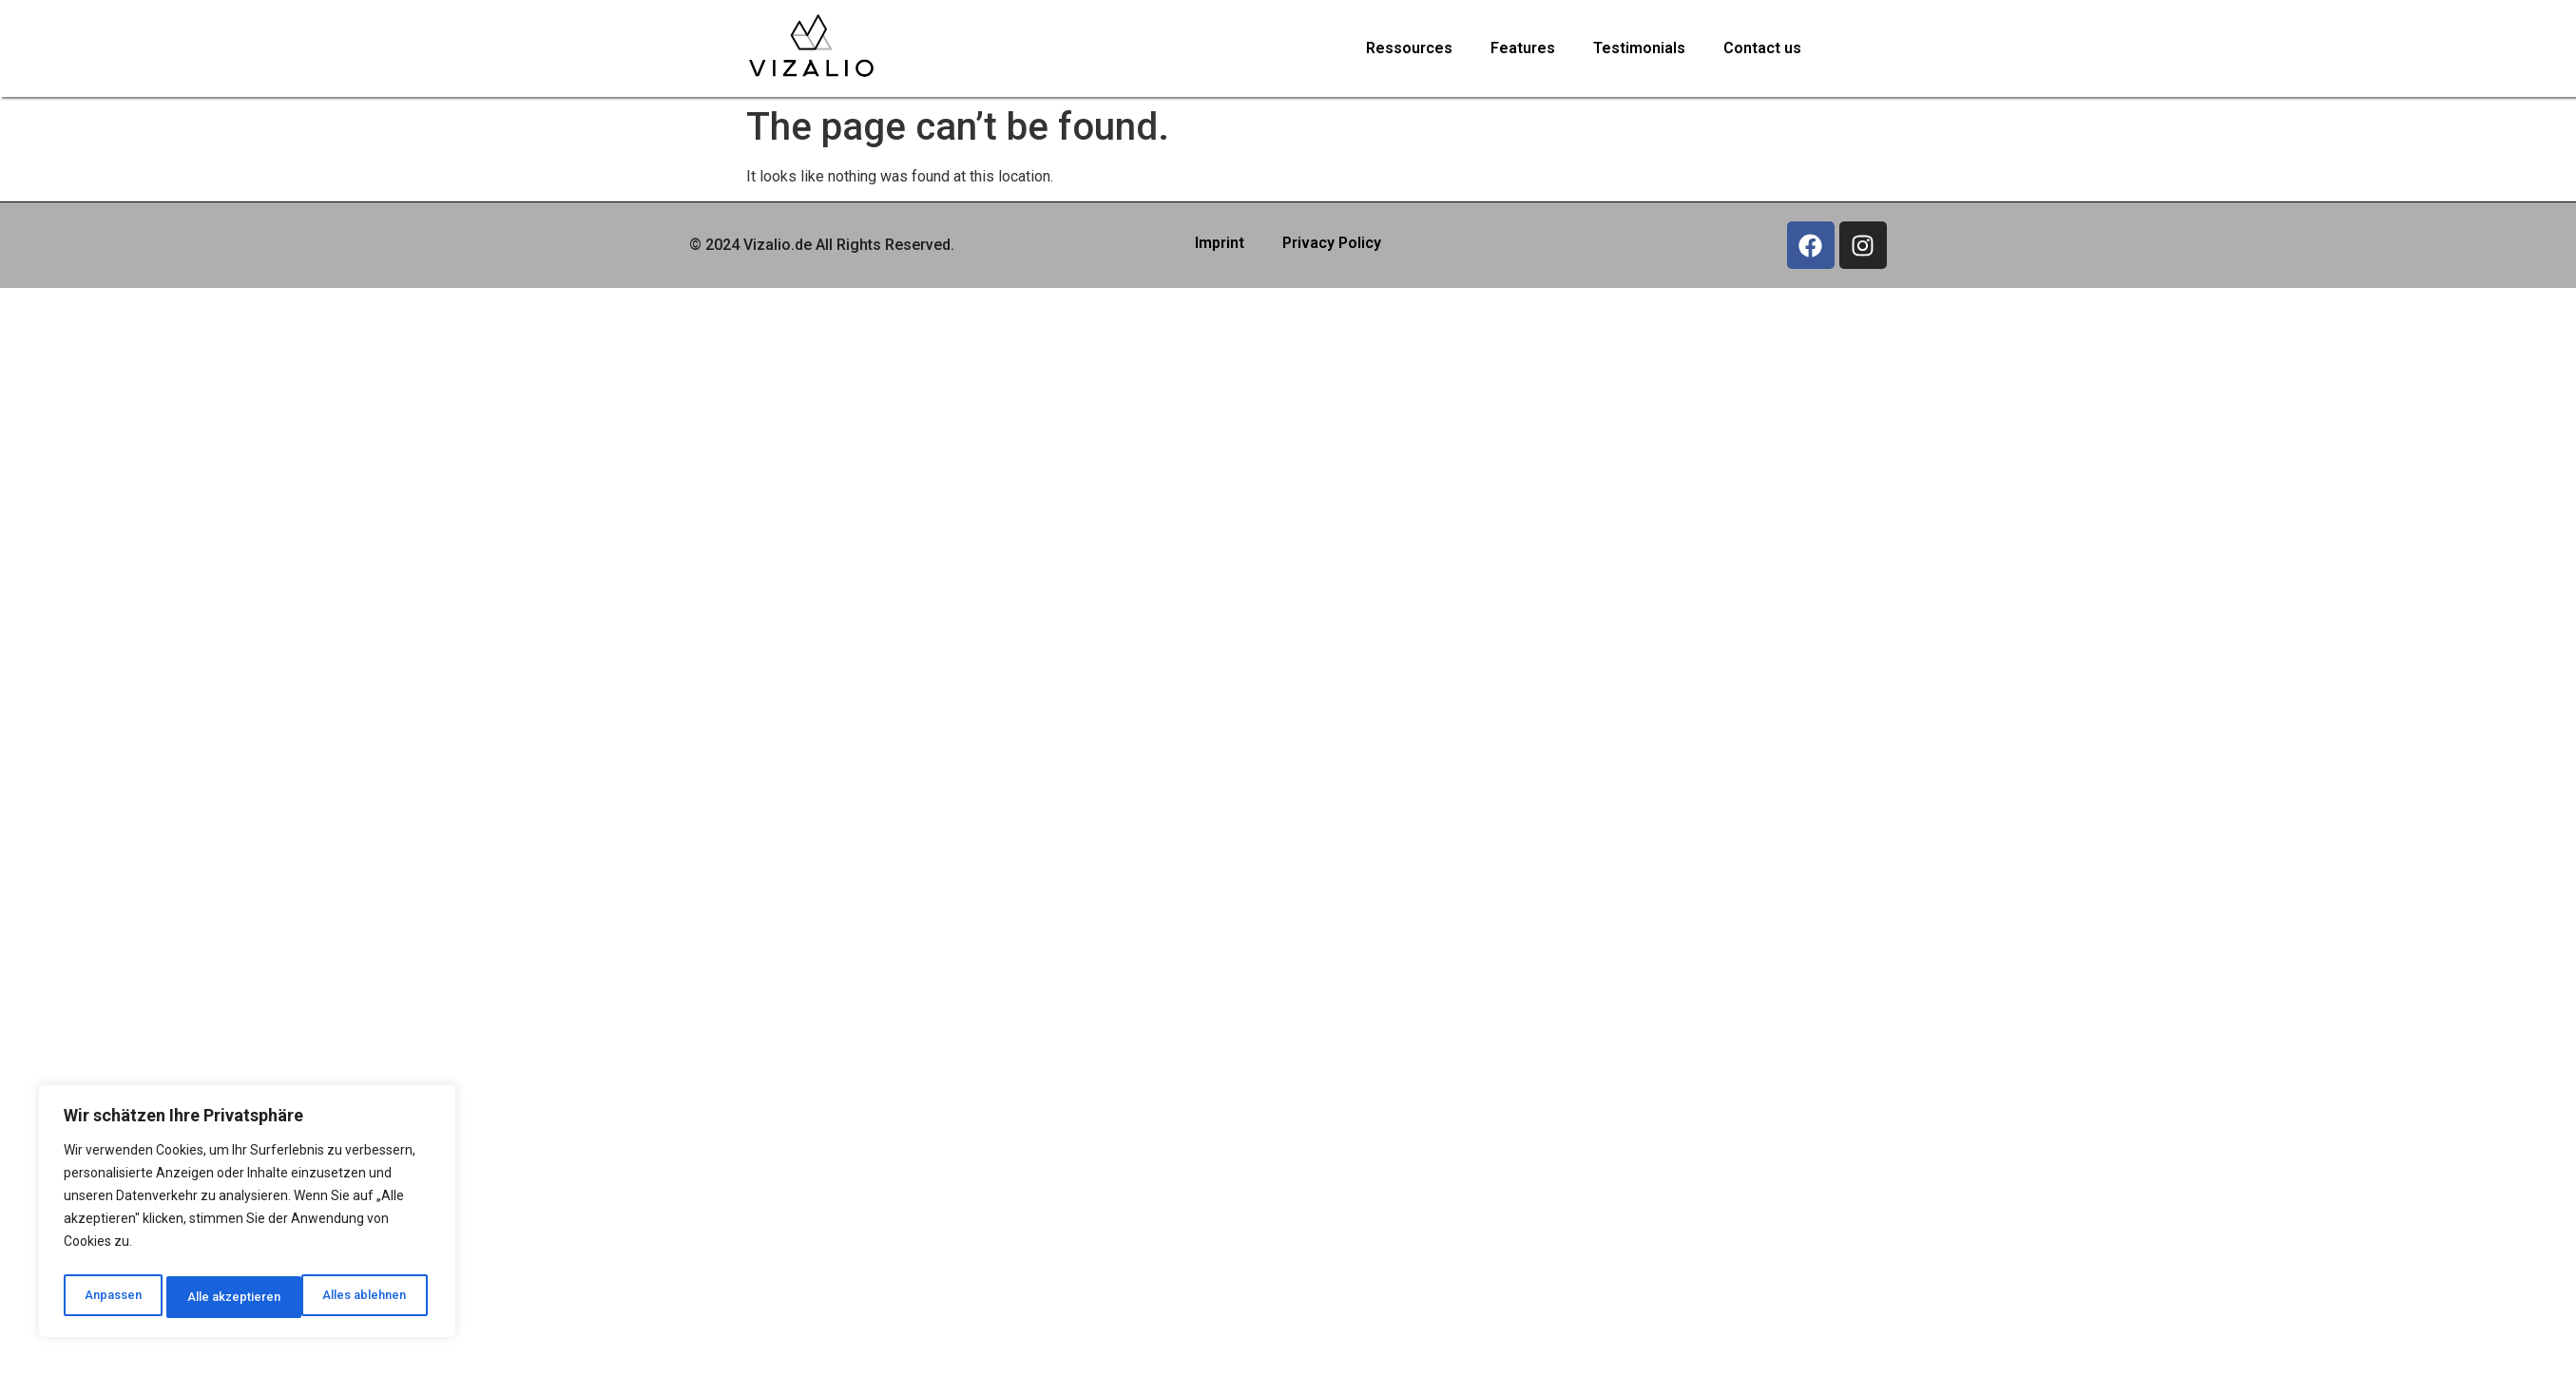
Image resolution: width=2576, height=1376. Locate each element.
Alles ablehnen (228, 1297)
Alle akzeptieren (364, 1297)
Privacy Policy (1331, 243)
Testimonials (1639, 48)
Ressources (1409, 48)
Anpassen (111, 1297)
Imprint (1219, 243)
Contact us (1762, 48)
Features (1522, 48)
